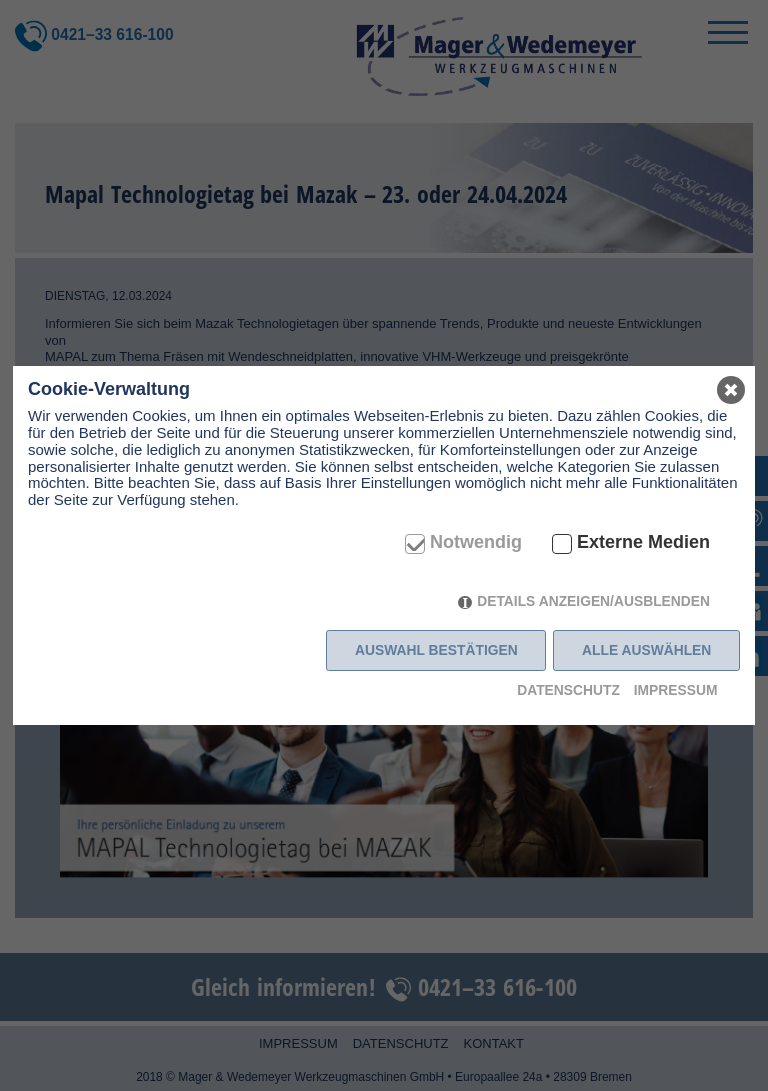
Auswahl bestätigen (436, 650)
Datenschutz (568, 690)
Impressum (676, 690)
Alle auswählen (646, 650)
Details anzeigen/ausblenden (593, 601)
